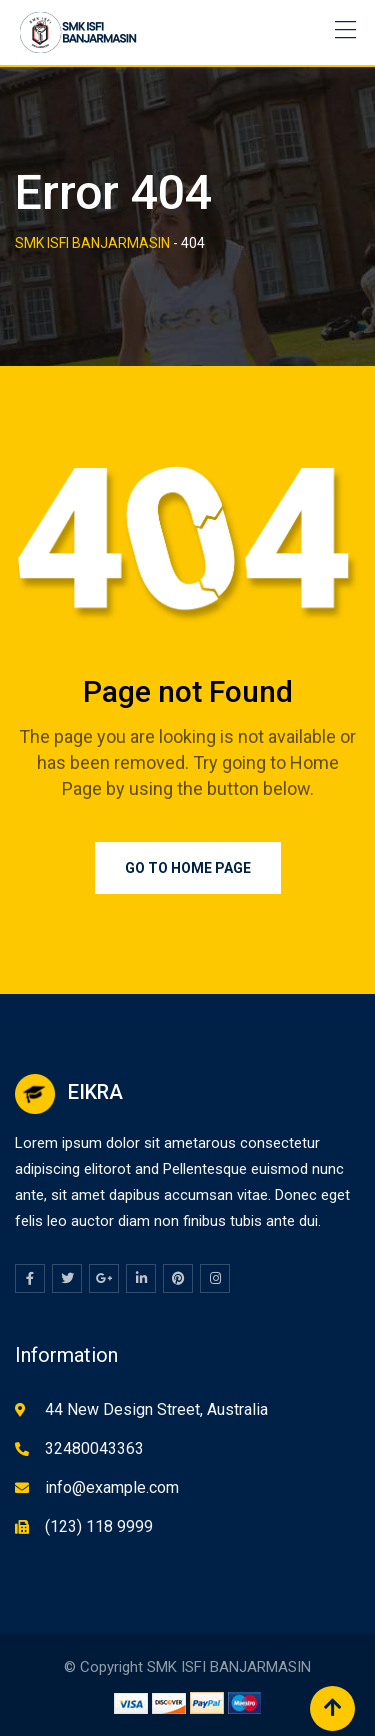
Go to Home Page (188, 868)
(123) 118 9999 (99, 1526)
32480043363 (94, 1448)
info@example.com (112, 1487)
